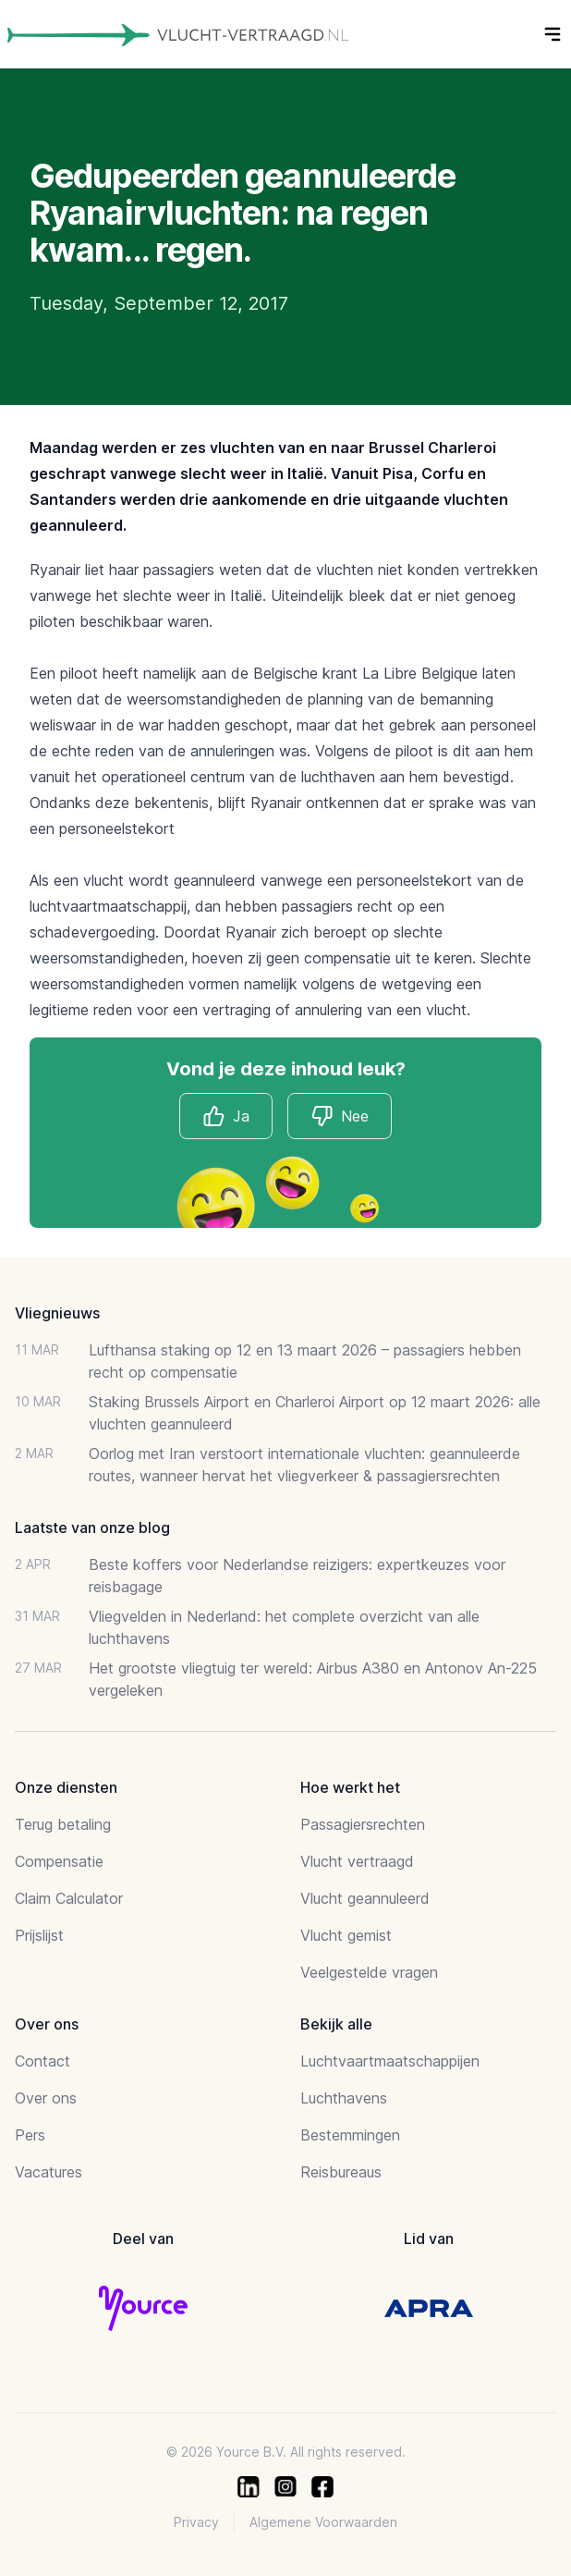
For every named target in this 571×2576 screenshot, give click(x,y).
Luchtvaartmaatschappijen (390, 2061)
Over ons (46, 2098)
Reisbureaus (341, 2172)
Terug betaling (63, 1824)
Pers (30, 2135)
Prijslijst (39, 1935)
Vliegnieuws (57, 1313)
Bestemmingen (350, 2135)
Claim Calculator (69, 1898)
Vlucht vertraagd (357, 1861)
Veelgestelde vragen (369, 1972)
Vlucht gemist (346, 1935)
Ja (225, 1116)
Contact (42, 2061)
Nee (339, 1116)
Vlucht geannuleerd (365, 1898)
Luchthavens (343, 2098)
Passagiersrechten (362, 1824)
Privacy (196, 2522)
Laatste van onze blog (92, 1527)
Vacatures (48, 2172)
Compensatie (59, 1861)
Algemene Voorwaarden (323, 2522)
